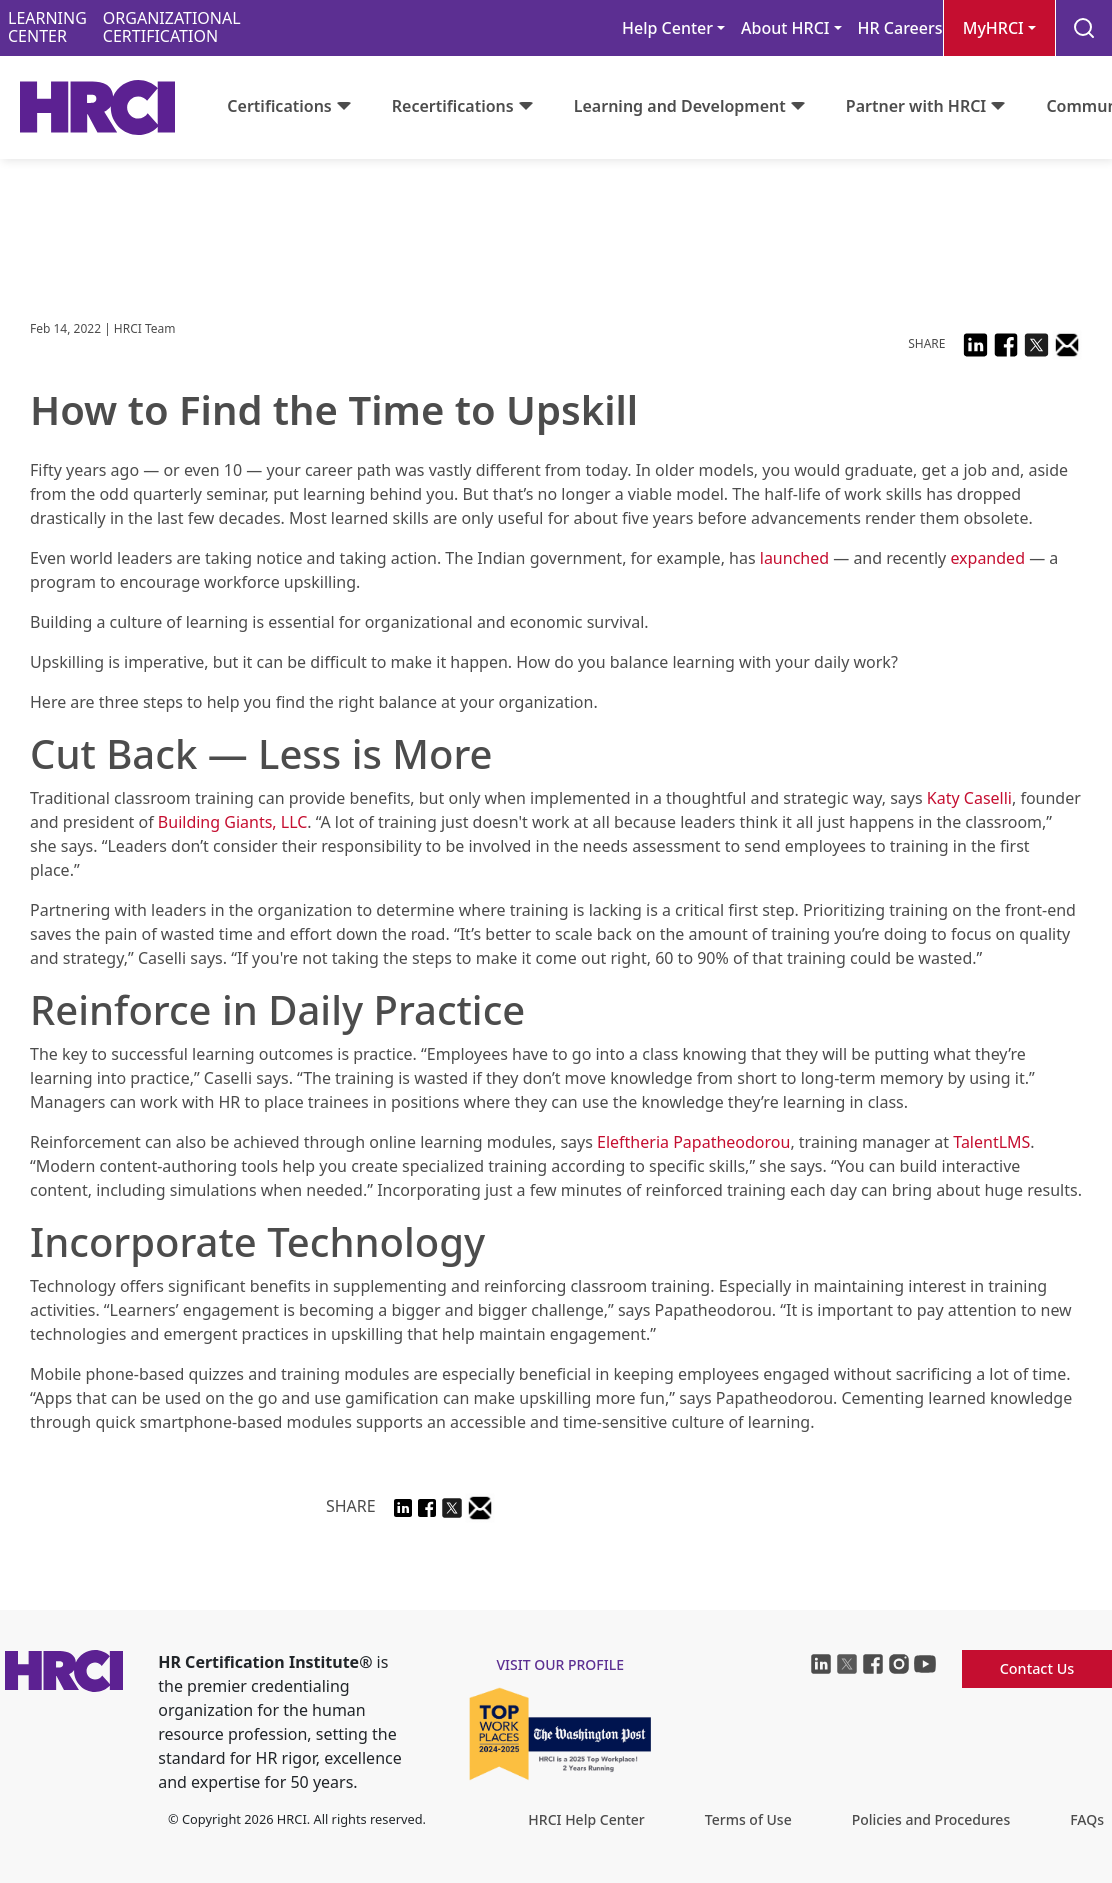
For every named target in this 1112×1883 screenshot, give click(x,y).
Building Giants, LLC (233, 822)
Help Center (667, 28)
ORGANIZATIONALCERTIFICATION (172, 27)
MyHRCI (993, 28)
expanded (987, 558)
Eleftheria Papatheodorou (693, 1142)
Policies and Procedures (931, 1819)
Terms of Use (748, 1819)
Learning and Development (680, 106)
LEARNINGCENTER (47, 27)
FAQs (1087, 1819)
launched (794, 558)
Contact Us (1037, 1668)
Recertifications (453, 106)
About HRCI (785, 28)
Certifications (279, 106)
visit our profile (560, 1664)
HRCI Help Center (586, 1819)
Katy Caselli (969, 798)
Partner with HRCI (916, 106)
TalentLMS (991, 1142)
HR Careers (900, 28)
